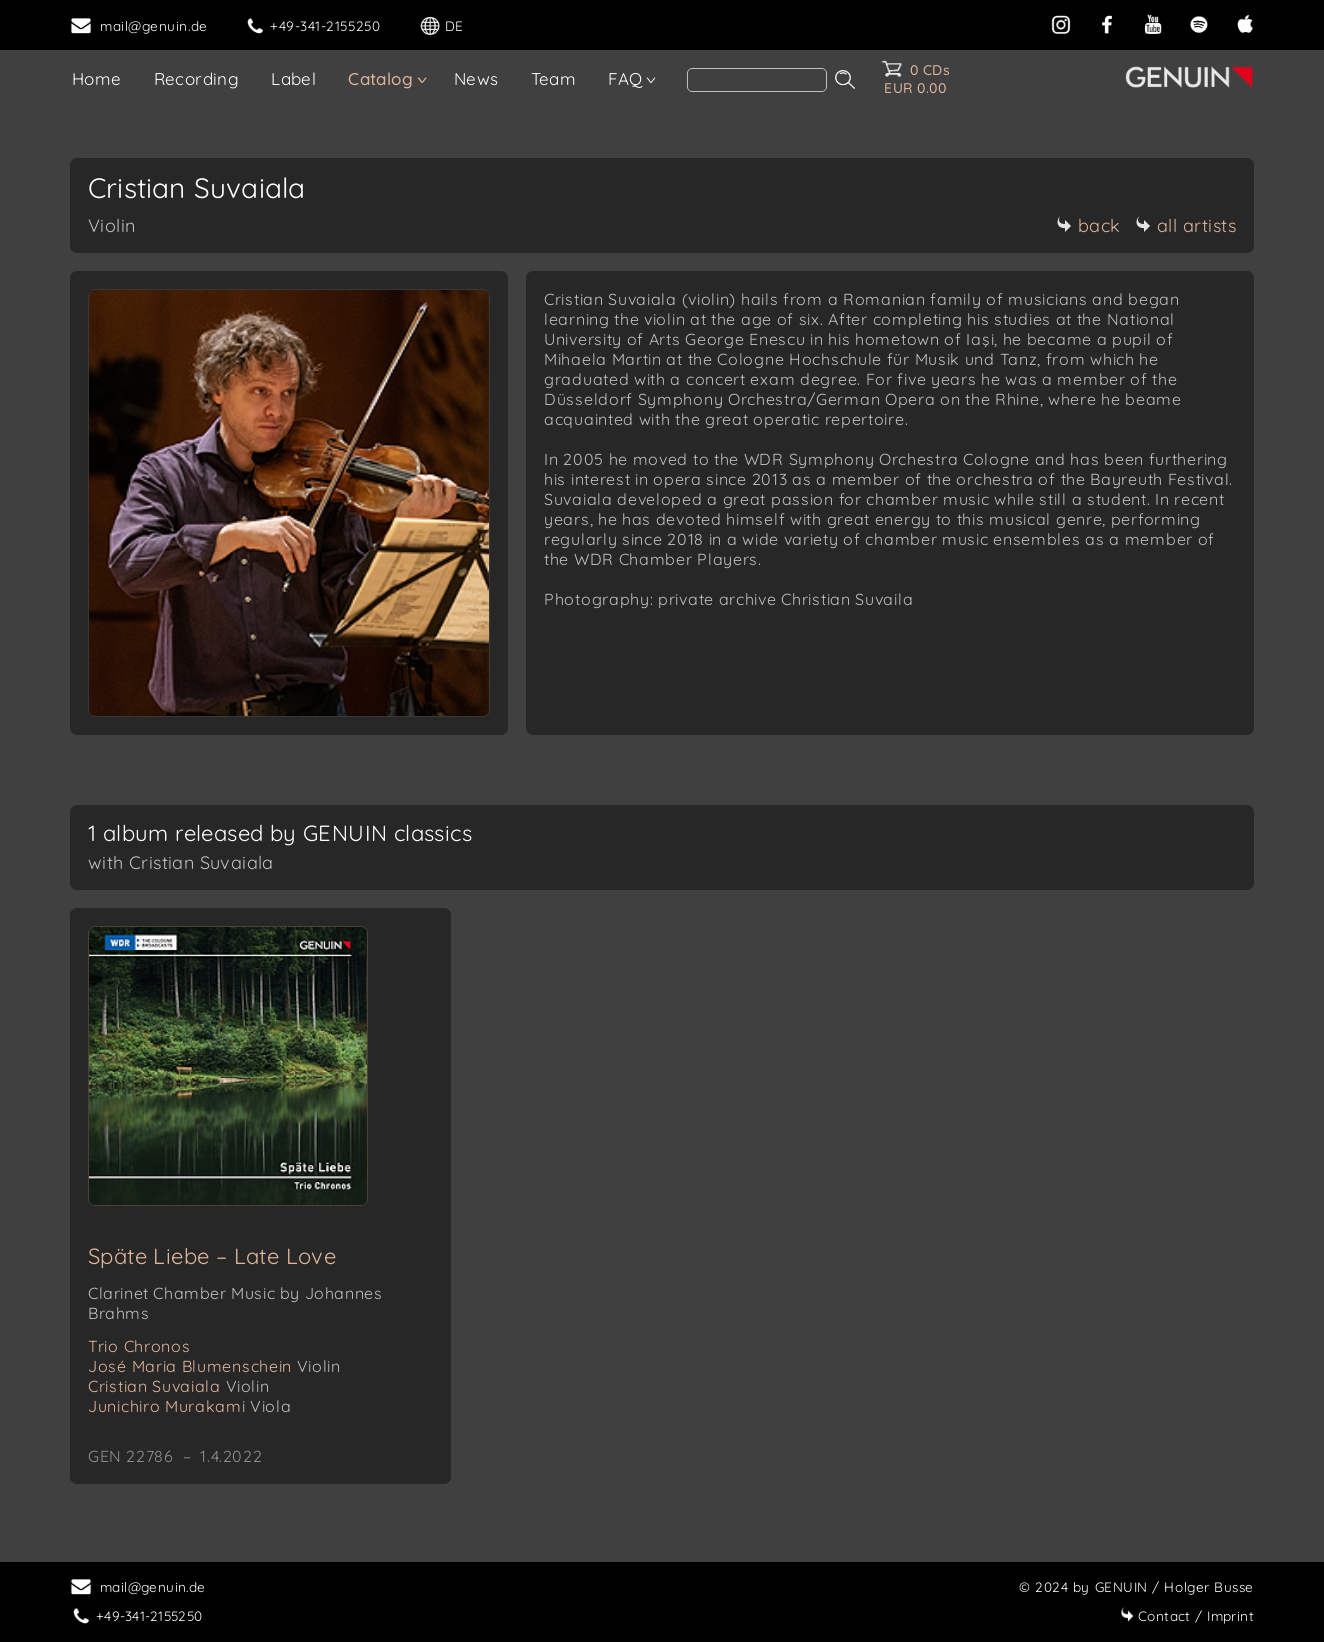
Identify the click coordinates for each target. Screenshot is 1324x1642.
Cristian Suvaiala (178, 1386)
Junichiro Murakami (189, 1406)
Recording (197, 78)
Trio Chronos (139, 1346)
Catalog (380, 78)
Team (554, 78)
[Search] (757, 80)
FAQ (625, 78)
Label (293, 78)
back (1088, 225)
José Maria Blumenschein (214, 1366)
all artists (1186, 225)
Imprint (1187, 1615)
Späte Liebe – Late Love (212, 1256)
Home (97, 78)
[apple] (1245, 22)
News (476, 78)
